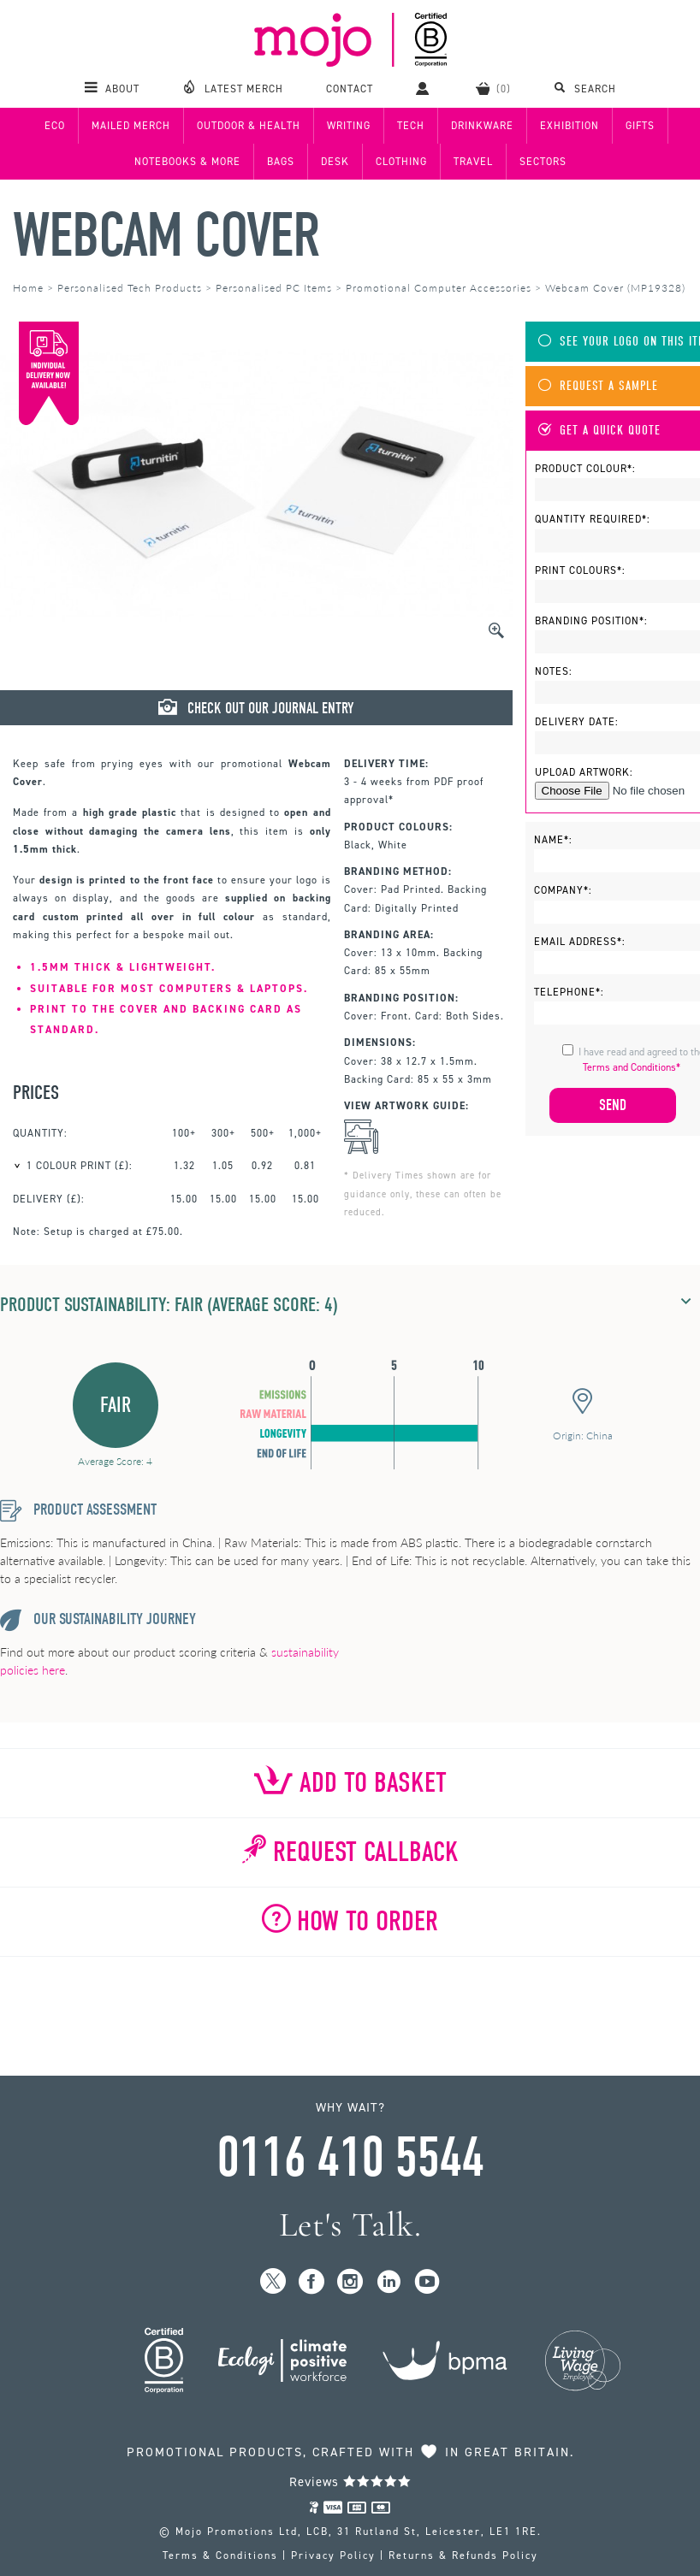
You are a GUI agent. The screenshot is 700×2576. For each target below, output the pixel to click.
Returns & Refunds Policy (463, 2555)
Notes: (553, 671)
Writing (349, 126)
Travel (473, 161)
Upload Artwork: (584, 772)
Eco (54, 126)
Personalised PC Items (274, 287)
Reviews (350, 2481)
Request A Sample (598, 386)
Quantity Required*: (592, 519)
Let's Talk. (350, 2225)
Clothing (401, 161)
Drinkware (482, 126)
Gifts (640, 126)
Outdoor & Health (248, 126)
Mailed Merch (131, 126)
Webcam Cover (165, 235)
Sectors (543, 161)
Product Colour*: (585, 469)
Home (28, 287)
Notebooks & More (187, 161)
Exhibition (569, 126)
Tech (410, 126)
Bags (280, 161)
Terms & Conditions (220, 2555)
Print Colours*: (580, 570)
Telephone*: (569, 992)
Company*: (563, 890)
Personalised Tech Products (129, 287)
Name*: (553, 840)
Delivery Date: (577, 722)
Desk (335, 161)
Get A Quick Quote (599, 430)
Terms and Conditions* (631, 1067)
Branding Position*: (591, 621)
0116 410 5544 (350, 2157)
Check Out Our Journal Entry (255, 708)
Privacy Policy (333, 2555)
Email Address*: (580, 941)
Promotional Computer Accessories (438, 287)
